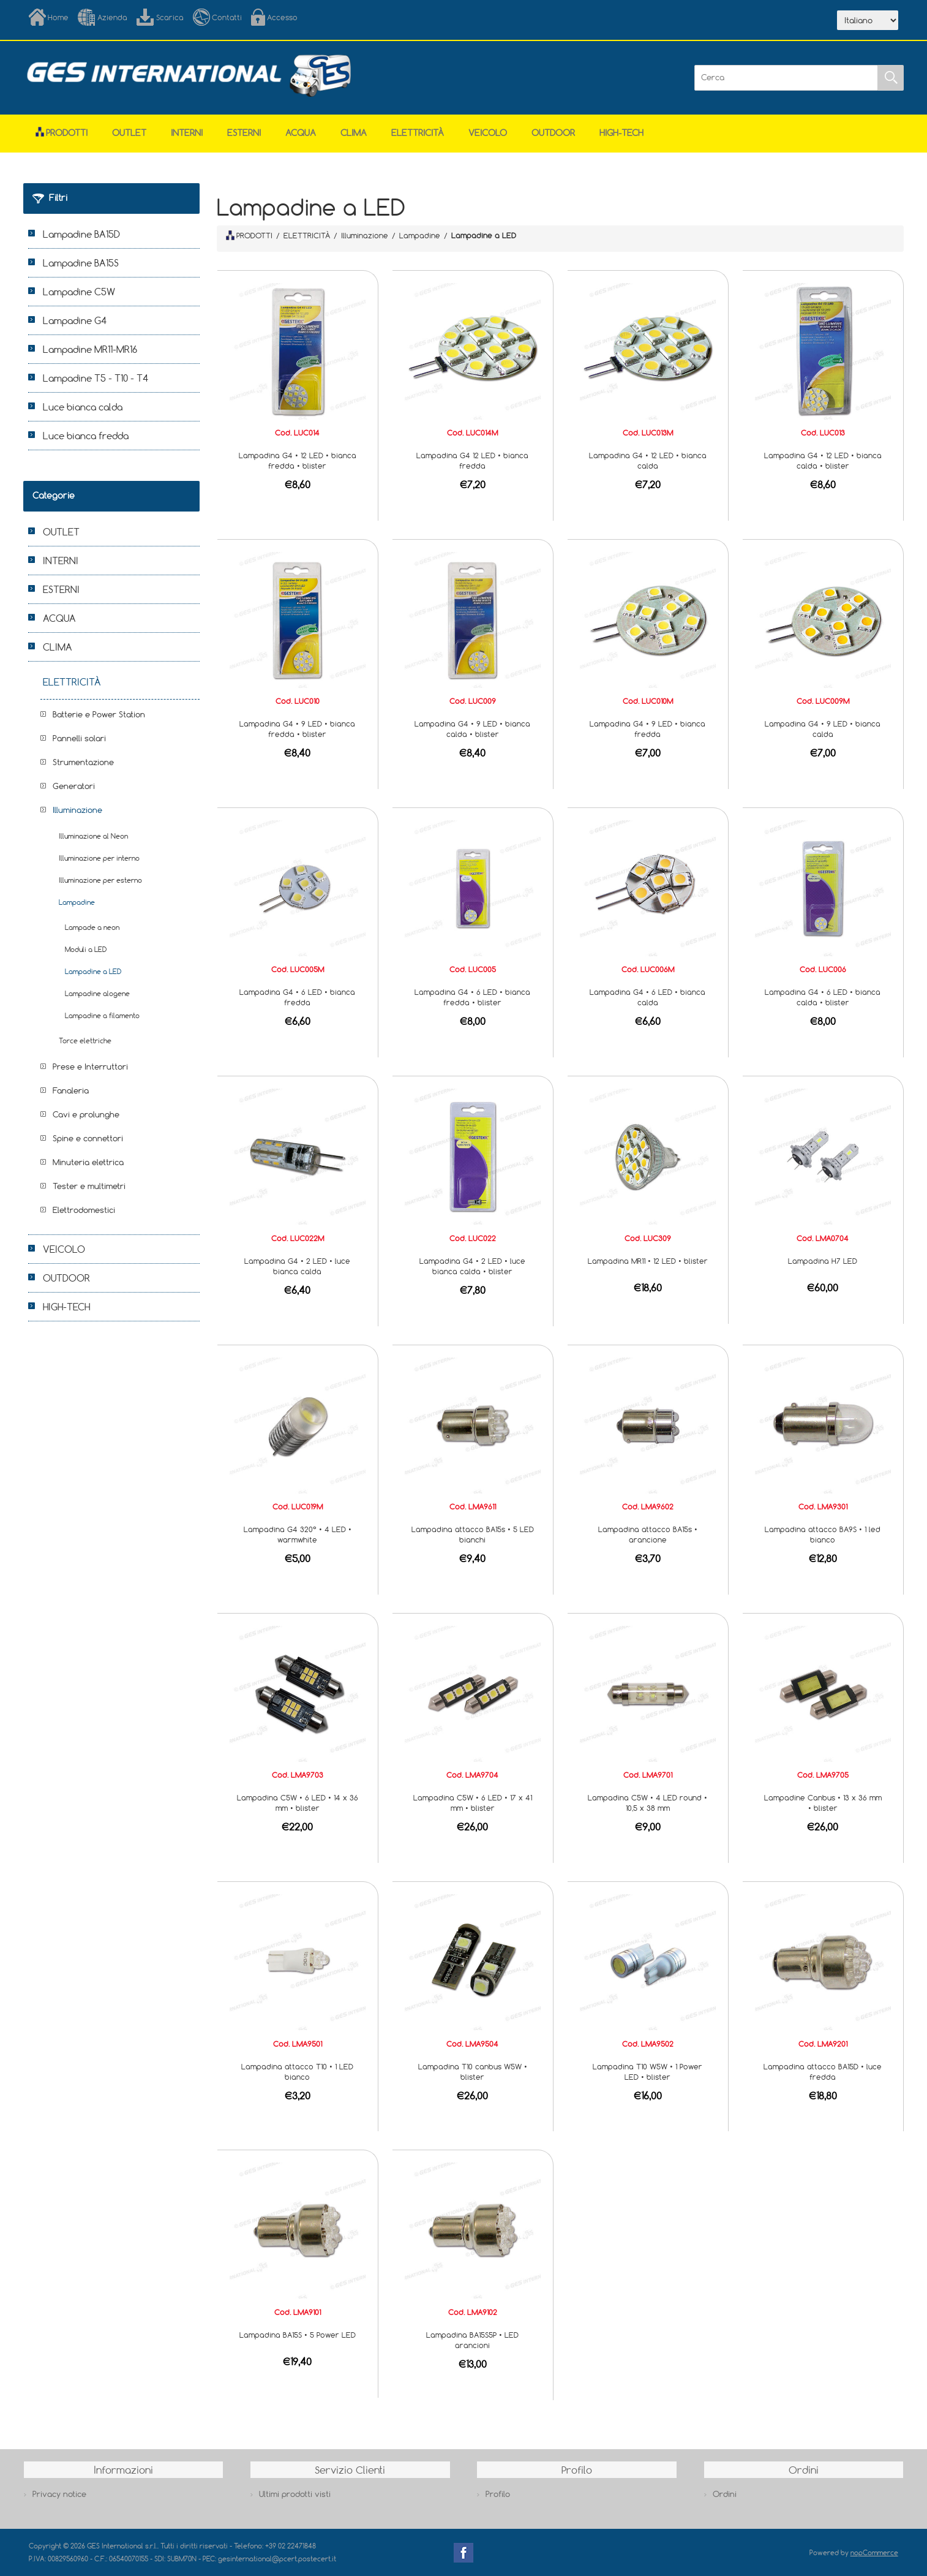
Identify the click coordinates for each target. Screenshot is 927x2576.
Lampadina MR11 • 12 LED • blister (648, 1261)
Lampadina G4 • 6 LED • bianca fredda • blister (472, 997)
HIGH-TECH (621, 132)
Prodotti (62, 132)
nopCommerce (874, 2552)
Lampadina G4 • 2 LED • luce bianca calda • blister (472, 1266)
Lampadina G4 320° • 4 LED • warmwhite (297, 1534)
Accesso (282, 17)
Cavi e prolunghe (86, 1114)
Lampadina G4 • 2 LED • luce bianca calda (297, 1266)
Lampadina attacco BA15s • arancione (647, 1534)
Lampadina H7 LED (822, 1261)
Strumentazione (83, 762)
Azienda (112, 17)
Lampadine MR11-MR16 (90, 349)
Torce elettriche (85, 1040)
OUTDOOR (553, 132)
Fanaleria (71, 1090)
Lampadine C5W (79, 291)
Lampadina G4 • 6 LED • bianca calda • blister (822, 997)
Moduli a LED (86, 949)
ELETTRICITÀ (417, 132)
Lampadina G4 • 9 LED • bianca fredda (647, 729)
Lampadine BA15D (81, 234)
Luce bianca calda (82, 407)
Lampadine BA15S (81, 263)
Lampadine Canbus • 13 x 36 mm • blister (823, 1802)
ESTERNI (244, 132)
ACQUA (300, 132)
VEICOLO (487, 132)
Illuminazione (77, 809)
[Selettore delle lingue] (867, 20)
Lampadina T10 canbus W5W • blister (472, 2071)
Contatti (227, 17)
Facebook (463, 2553)
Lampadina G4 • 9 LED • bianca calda (822, 729)
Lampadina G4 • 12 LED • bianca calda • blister (823, 460)
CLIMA (353, 132)
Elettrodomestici (84, 1209)
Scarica (170, 17)
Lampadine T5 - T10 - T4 (95, 378)
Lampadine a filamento (102, 1015)
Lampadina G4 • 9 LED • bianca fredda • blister (297, 729)
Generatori (74, 785)
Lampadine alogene (97, 993)
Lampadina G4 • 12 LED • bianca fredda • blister (297, 460)
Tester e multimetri (89, 1186)
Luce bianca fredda (86, 435)
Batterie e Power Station (99, 714)
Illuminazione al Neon (93, 835)
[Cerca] (786, 78)
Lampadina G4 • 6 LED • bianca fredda (297, 997)
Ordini (725, 2493)
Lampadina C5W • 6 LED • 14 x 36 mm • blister (297, 1802)
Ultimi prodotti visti (295, 2493)
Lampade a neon (92, 927)
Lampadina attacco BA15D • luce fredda (823, 2071)
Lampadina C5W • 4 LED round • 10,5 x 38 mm (647, 1802)
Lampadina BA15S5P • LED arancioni (472, 2340)
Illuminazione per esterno (100, 880)
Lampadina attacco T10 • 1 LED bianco (297, 2071)
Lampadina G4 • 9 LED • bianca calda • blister (472, 729)
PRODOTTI (249, 235)
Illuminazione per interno (99, 858)
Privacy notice (59, 2493)
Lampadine (77, 902)
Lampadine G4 (75, 320)
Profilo (498, 2493)
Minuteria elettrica (88, 1162)
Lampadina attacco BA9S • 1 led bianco (822, 1534)
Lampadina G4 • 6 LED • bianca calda (647, 997)
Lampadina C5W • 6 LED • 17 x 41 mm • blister (472, 1802)
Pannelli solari (79, 738)
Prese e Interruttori (90, 1066)
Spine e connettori (88, 1138)
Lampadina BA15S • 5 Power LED (297, 2335)
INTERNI (187, 132)
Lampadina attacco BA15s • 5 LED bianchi (472, 1534)
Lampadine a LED (93, 971)
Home (58, 17)
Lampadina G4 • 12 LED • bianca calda (648, 460)
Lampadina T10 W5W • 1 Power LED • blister (647, 2071)
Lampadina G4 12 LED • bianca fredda (472, 460)
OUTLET (129, 132)
